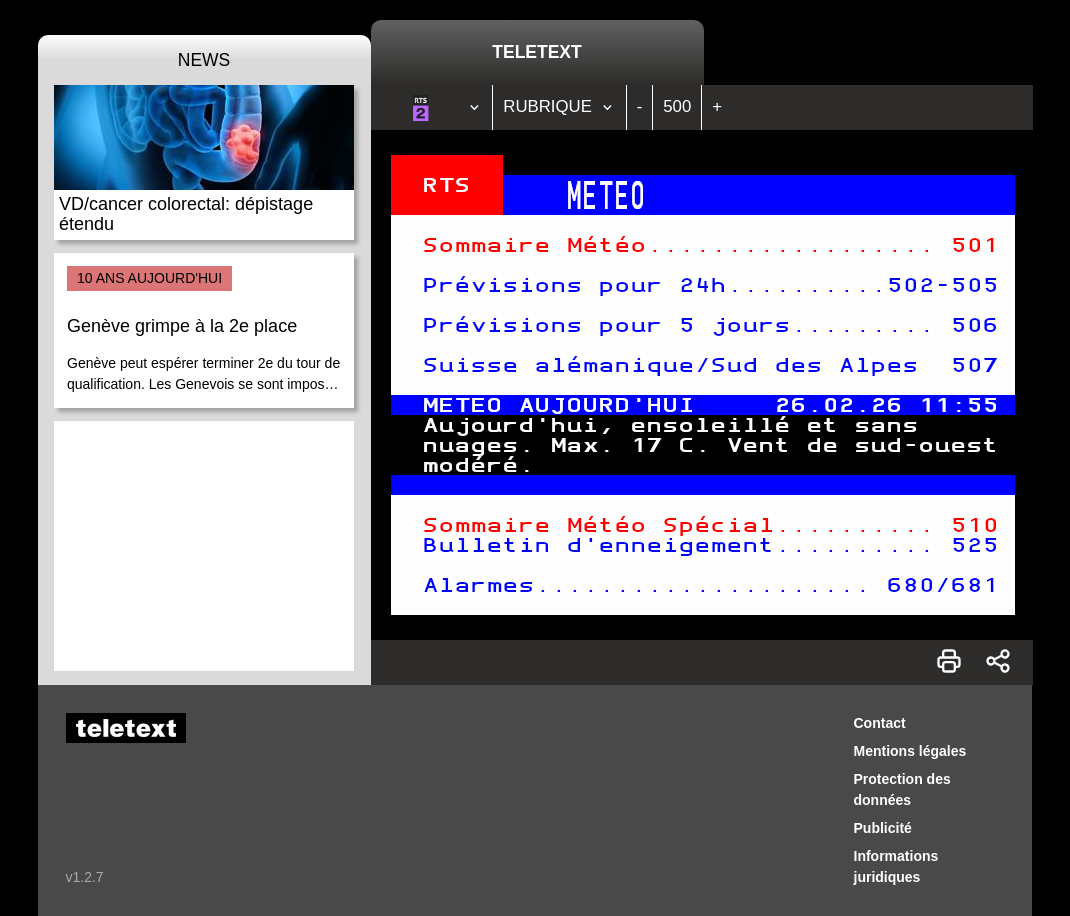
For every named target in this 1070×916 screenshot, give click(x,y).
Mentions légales (910, 751)
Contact (880, 723)
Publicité (883, 828)
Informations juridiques (896, 866)
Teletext (536, 52)
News (204, 60)
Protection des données (902, 789)
